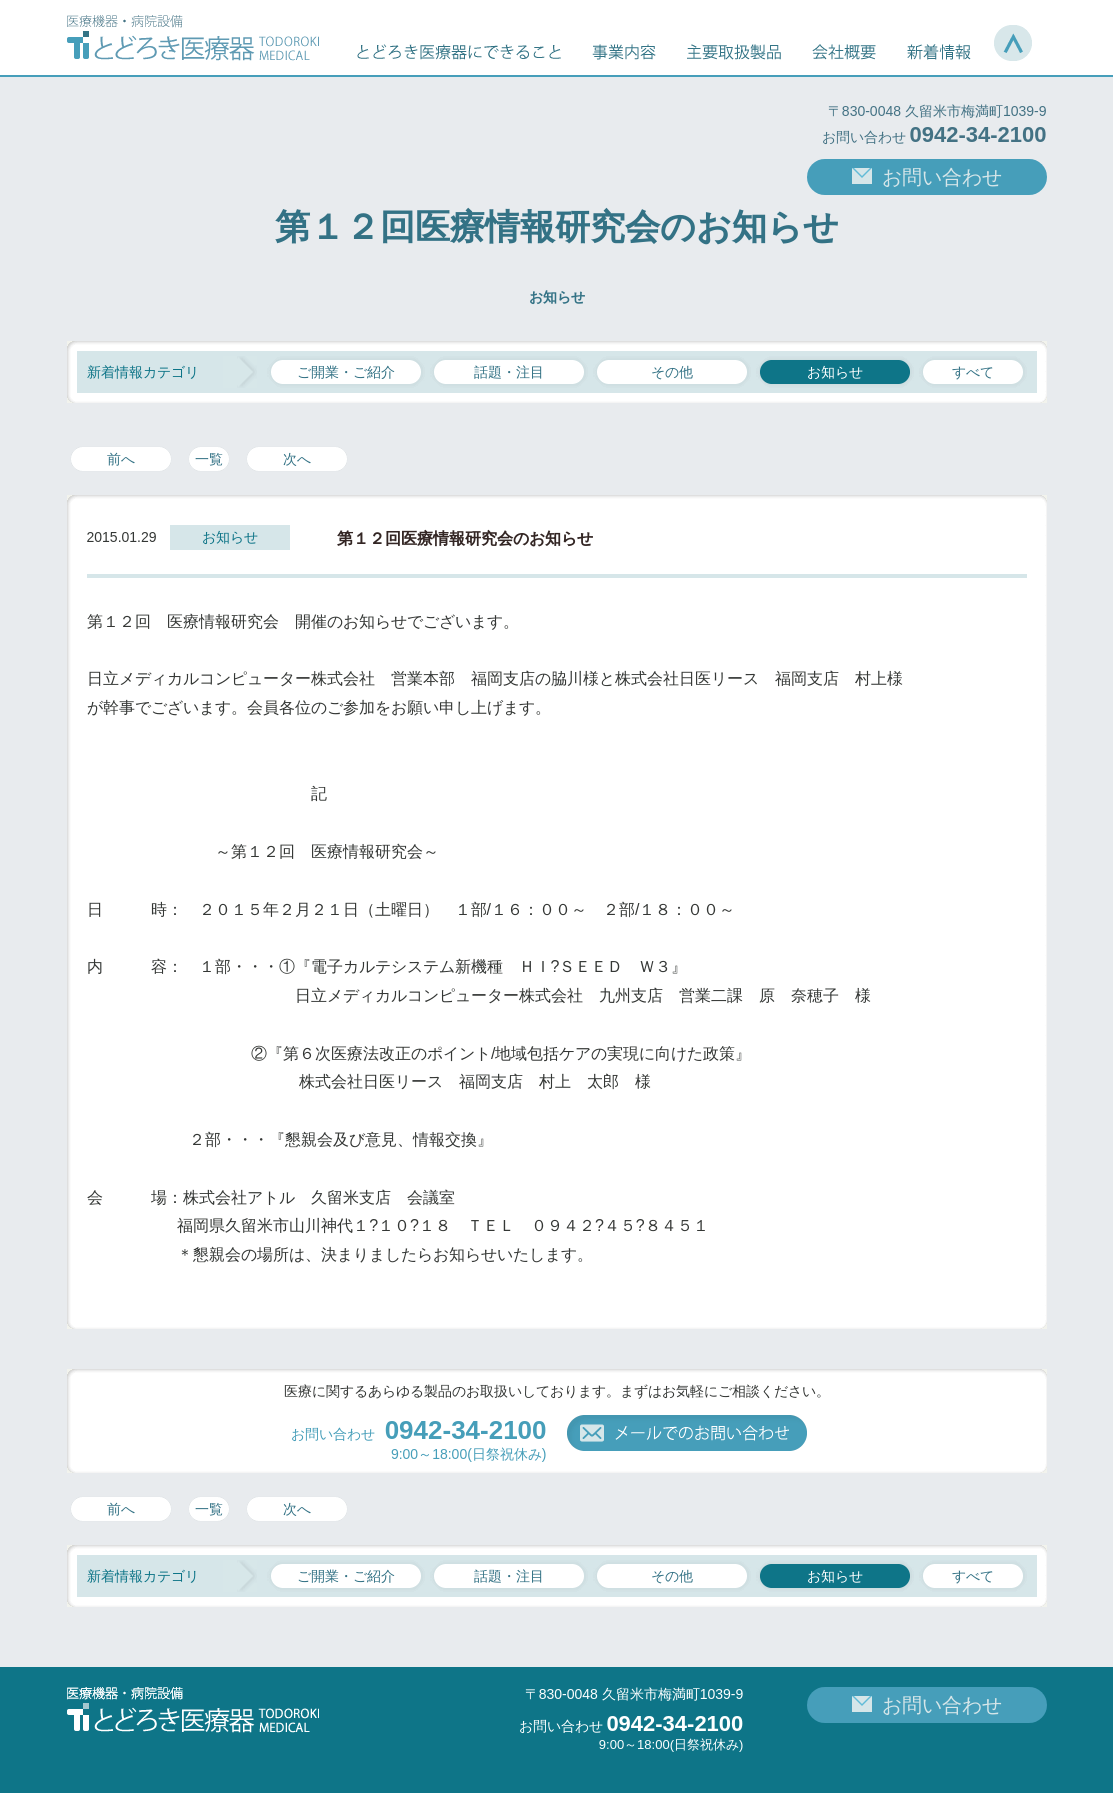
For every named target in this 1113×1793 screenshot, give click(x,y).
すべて (973, 372)
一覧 (209, 459)
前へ (121, 459)
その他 (672, 372)
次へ (297, 459)
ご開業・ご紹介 (346, 372)
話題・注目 (509, 372)
